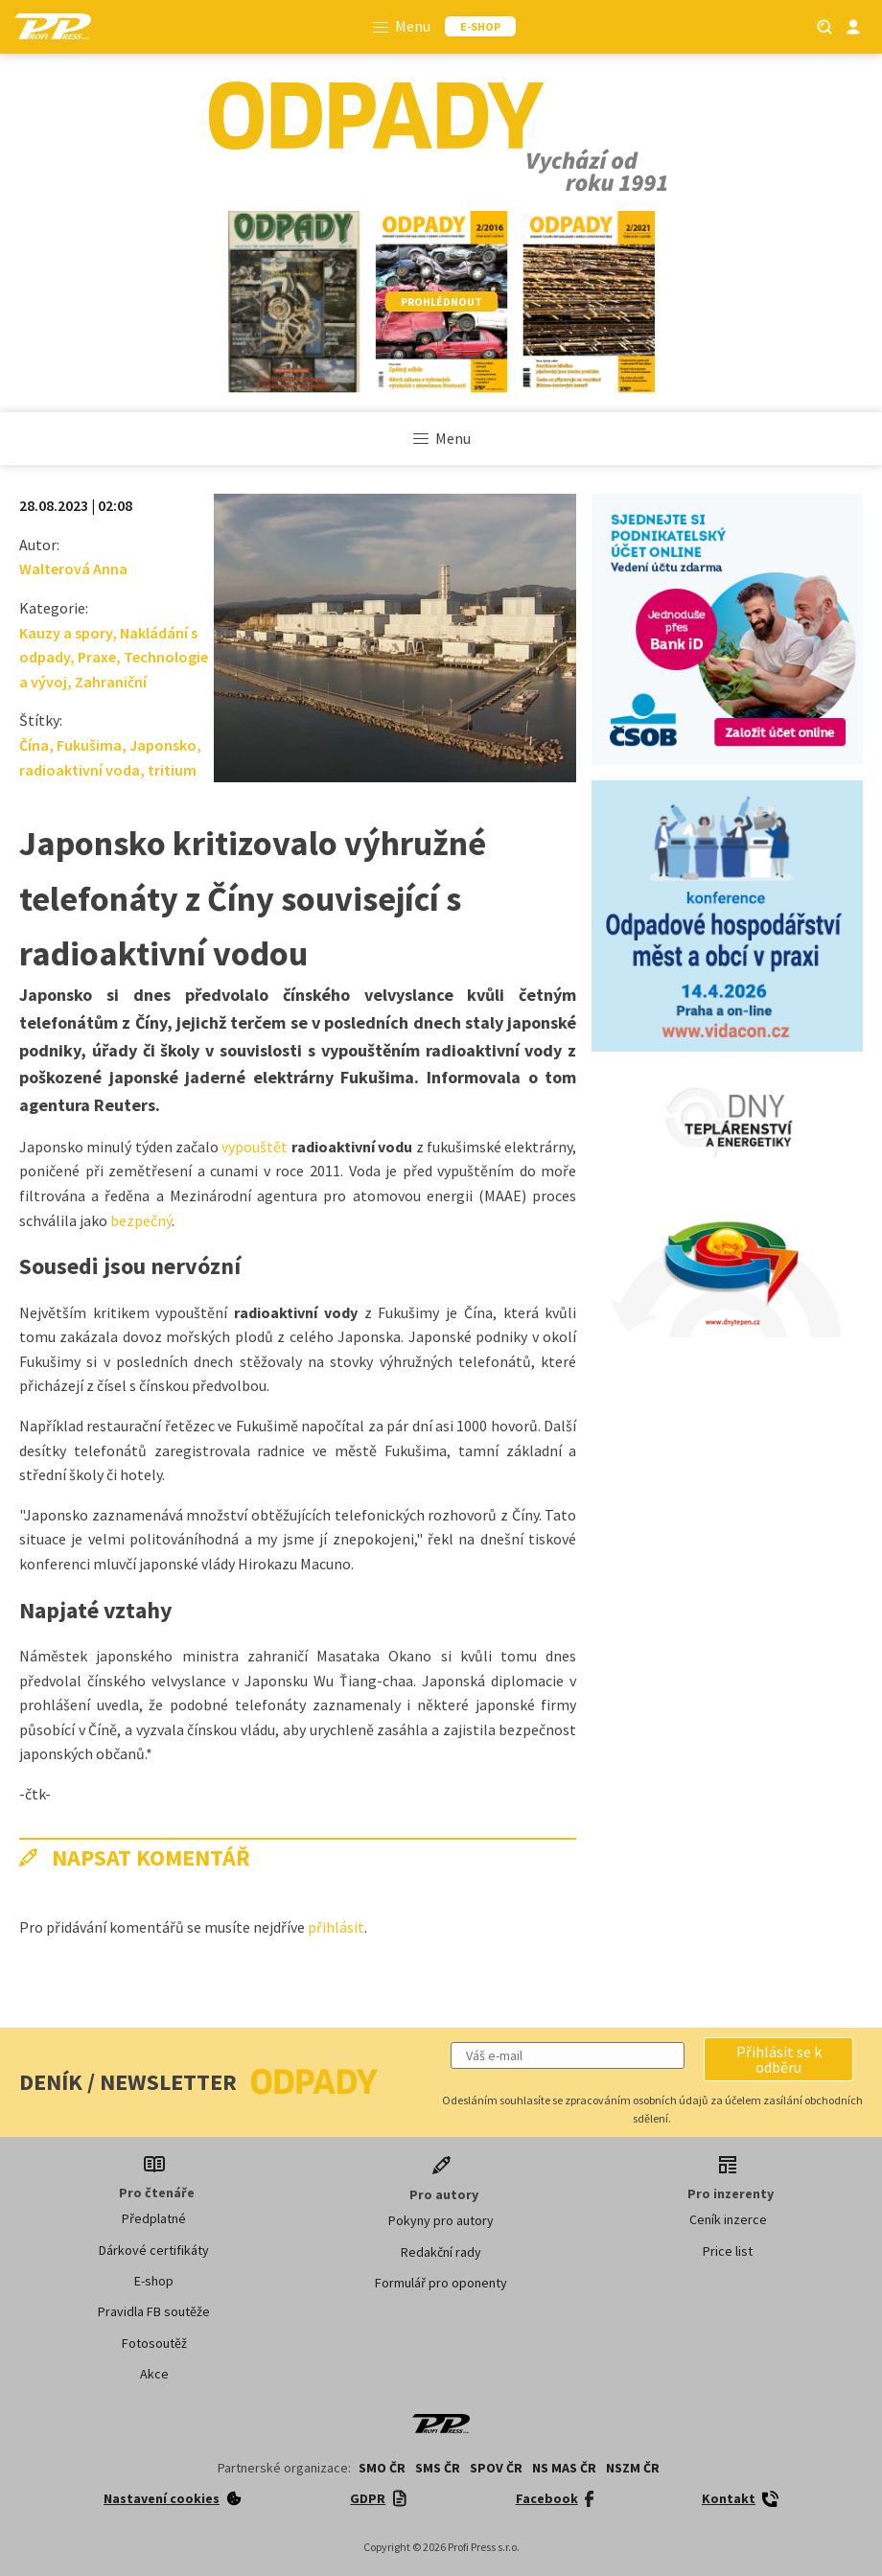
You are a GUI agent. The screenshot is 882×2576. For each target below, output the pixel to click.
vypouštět (254, 1146)
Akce (154, 2373)
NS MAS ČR (564, 2467)
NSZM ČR (633, 2467)
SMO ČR (382, 2467)
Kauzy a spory (65, 632)
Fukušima (89, 744)
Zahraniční (111, 681)
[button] (778, 2059)
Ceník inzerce (728, 2219)
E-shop (154, 2280)
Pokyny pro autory (441, 2220)
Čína (34, 744)
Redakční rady (441, 2252)
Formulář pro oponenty (441, 2282)
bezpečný (141, 1220)
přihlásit (336, 1927)
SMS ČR (437, 2467)
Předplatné (154, 2218)
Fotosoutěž (154, 2343)
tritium (172, 769)
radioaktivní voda (79, 769)
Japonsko (163, 744)
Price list (728, 2251)
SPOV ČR (496, 2467)
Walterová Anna (73, 568)
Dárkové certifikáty (154, 2250)
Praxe (97, 656)
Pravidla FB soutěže (154, 2311)
